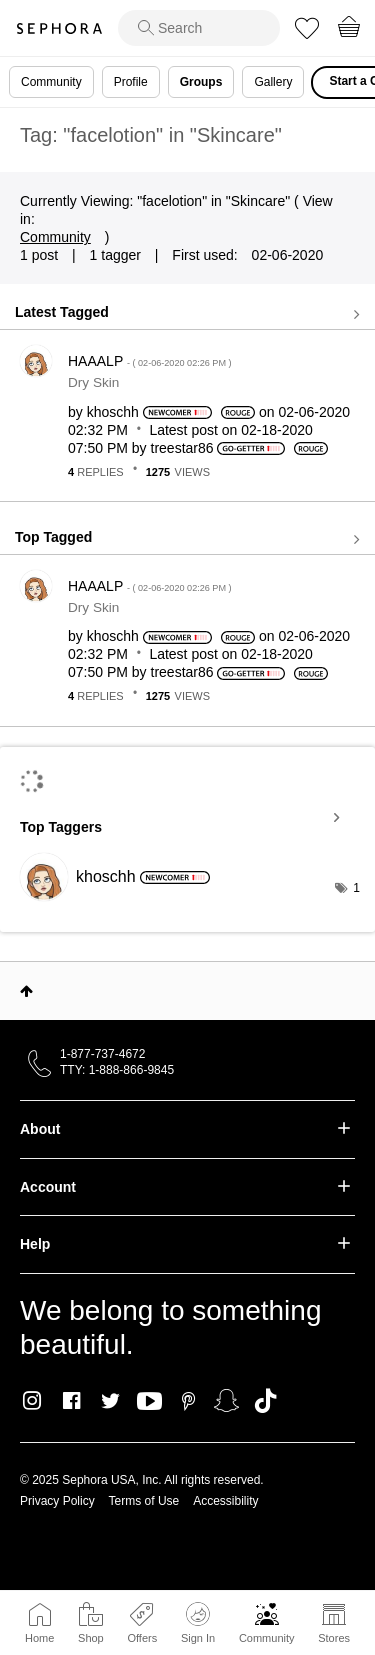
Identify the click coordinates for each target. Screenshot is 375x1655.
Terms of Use (144, 1501)
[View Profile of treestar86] (182, 448)
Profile (131, 82)
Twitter (110, 1401)
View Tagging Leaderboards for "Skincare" (187, 818)
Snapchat (226, 1401)
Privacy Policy (57, 1501)
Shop (91, 1638)
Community (267, 1638)
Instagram (32, 1401)
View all (187, 314)
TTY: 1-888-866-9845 (117, 1070)
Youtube (149, 1402)
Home (39, 1638)
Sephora (59, 28)
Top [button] (26, 991)
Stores (334, 1638)
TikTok (265, 1401)
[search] (199, 28)
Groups (201, 82)
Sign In (198, 1623)
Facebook (71, 1401)
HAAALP (150, 361)
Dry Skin (93, 382)
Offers (142, 1638)
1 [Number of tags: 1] (356, 888)
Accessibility (225, 1501)
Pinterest (188, 1401)
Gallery (273, 82)
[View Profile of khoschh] (113, 412)
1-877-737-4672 (102, 1054)
